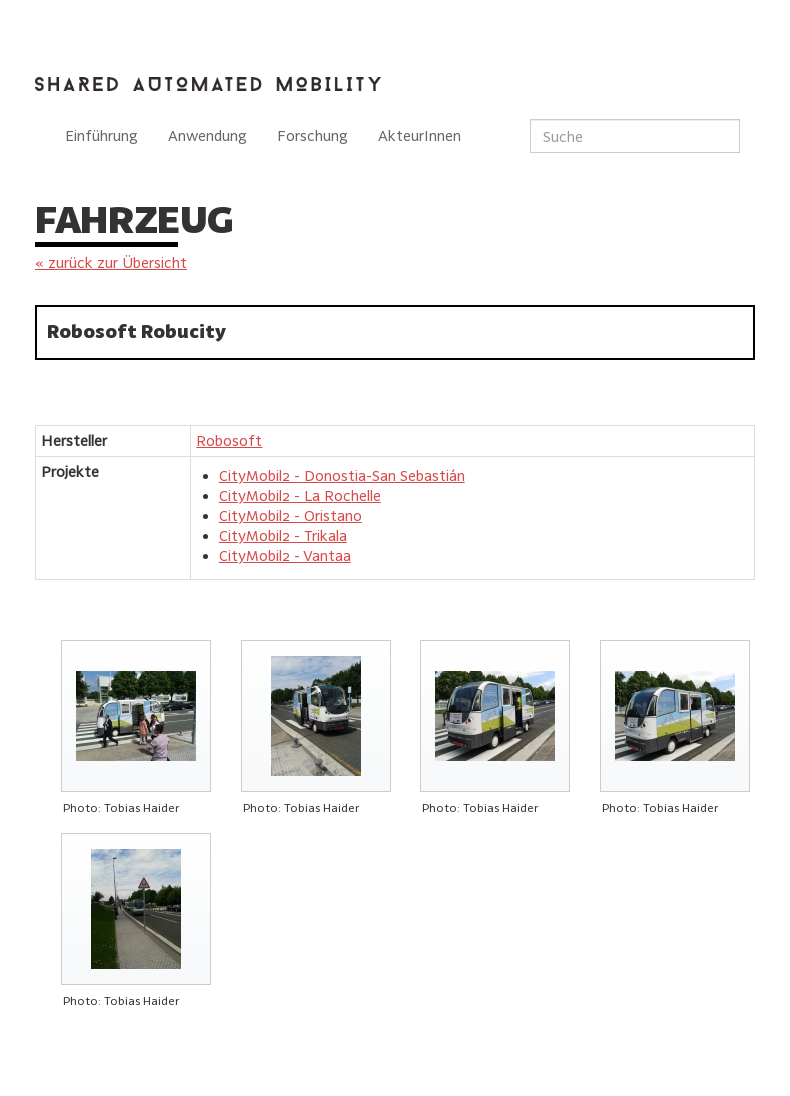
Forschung (312, 135)
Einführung (101, 135)
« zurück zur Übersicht (111, 262)
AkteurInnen (419, 135)
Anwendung (207, 135)
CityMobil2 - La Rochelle (300, 495)
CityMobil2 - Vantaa (285, 555)
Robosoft (229, 440)
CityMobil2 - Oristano (290, 515)
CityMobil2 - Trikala (283, 535)
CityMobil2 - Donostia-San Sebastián (342, 475)
